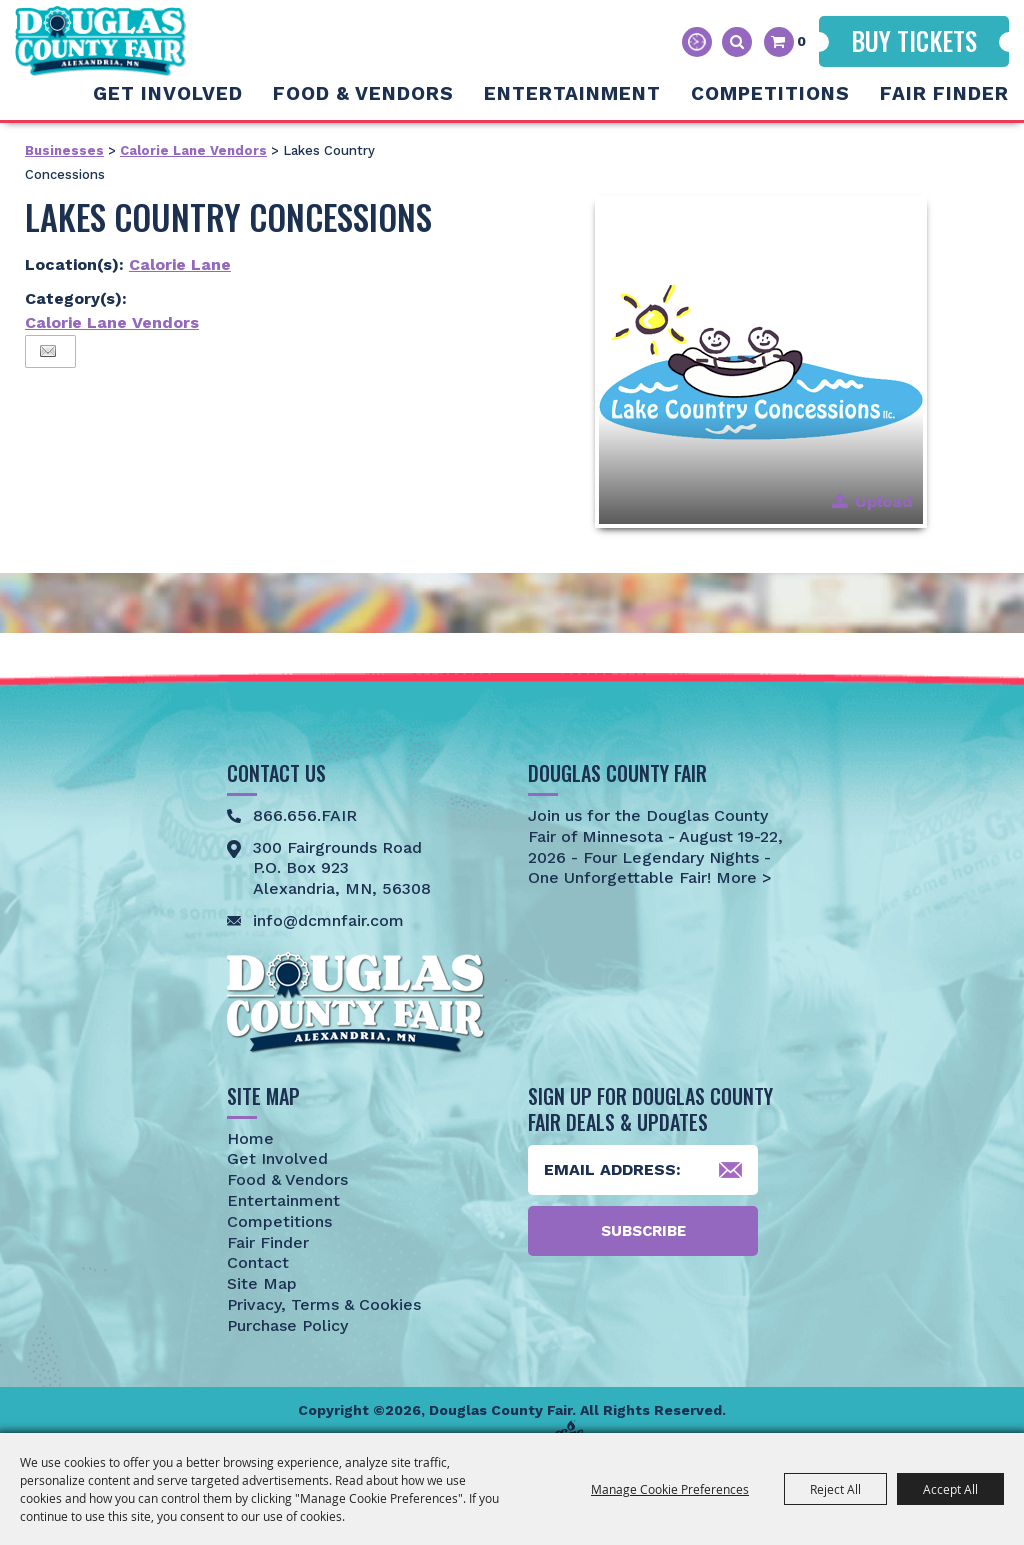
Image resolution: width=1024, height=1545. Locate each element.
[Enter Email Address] (643, 1170)
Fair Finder (944, 93)
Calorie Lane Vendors (193, 150)
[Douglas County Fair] (100, 41)
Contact (258, 1262)
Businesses (64, 150)
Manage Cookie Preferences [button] (670, 1489)
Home (250, 1138)
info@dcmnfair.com (328, 920)
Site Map (262, 1283)
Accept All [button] (950, 1489)
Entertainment (572, 93)
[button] (761, 362)
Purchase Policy (287, 1325)
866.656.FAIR (305, 815)
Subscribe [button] (643, 1231)
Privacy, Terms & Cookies (324, 1304)
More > (741, 877)
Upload (884, 501)
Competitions (770, 93)
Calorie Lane (180, 264)
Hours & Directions (697, 42)
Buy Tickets (914, 40)
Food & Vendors (363, 93)
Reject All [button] (835, 1489)
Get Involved (168, 93)
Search (737, 42)
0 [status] (801, 41)
